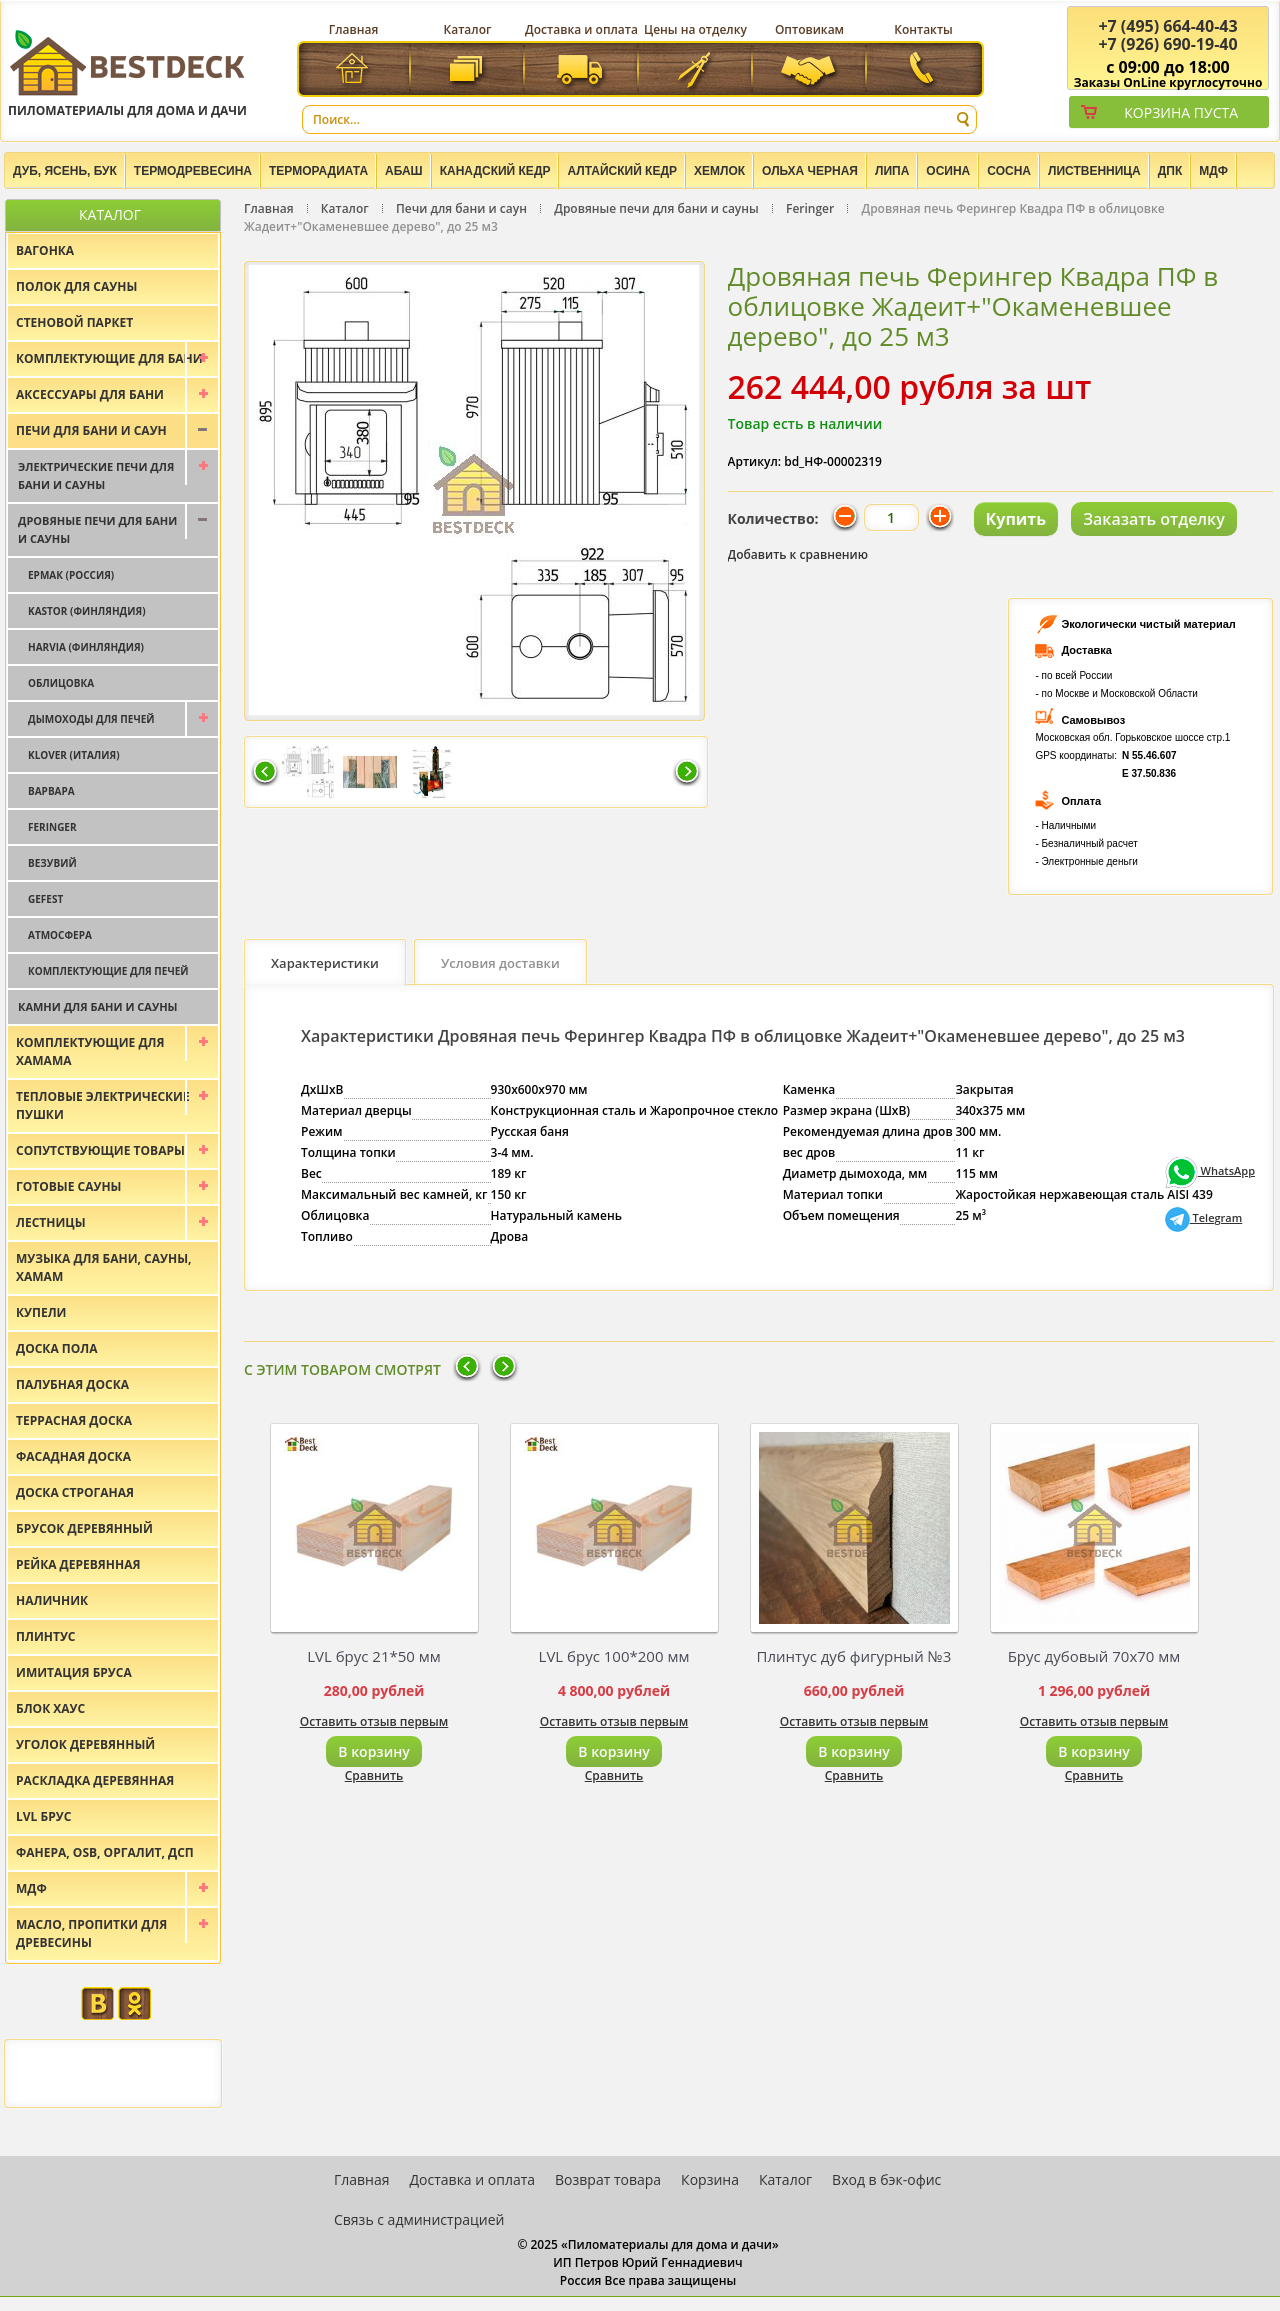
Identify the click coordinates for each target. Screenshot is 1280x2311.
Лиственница (1094, 171)
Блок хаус (50, 1708)
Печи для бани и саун (461, 208)
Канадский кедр (495, 171)
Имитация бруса (74, 1672)
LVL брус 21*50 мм (374, 1656)
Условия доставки (500, 963)
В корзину (373, 1751)
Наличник (52, 1600)
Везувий (52, 863)
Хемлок (719, 171)
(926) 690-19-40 (1167, 44)
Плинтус (46, 1636)
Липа (892, 171)
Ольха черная (810, 171)
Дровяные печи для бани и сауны (656, 208)
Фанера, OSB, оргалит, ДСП (105, 1852)
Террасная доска (74, 1420)
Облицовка (61, 683)
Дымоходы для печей (91, 719)
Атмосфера (60, 935)
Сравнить (374, 1775)
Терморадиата (318, 171)
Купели (41, 1312)
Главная (354, 29)
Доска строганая (75, 1492)
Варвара (51, 791)
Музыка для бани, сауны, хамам (103, 1267)
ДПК (1170, 171)
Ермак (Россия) (71, 575)
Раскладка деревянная (95, 1780)
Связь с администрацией (419, 2219)
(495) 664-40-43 (1167, 26)
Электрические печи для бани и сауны (96, 475)
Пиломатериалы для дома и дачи (127, 72)
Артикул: (755, 461)
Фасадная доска (73, 1456)
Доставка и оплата (581, 29)
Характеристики (325, 963)
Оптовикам (809, 29)
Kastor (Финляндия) (87, 611)
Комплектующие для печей (108, 971)
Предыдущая (265, 773)
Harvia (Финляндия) (86, 647)
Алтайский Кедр (622, 171)
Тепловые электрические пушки (103, 1105)
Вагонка (45, 250)
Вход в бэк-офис (886, 2179)
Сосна (1009, 171)
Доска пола (57, 1348)
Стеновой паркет (74, 322)
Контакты (923, 29)
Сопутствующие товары (100, 1150)
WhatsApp (1210, 1170)
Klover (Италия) (74, 755)
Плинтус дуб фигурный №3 (854, 1656)
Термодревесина (193, 171)
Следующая (687, 773)
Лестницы (51, 1222)
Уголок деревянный (85, 1744)
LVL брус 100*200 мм (614, 1656)
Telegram (1204, 1217)
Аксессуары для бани (90, 394)
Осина (948, 171)
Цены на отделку (695, 29)
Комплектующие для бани (109, 358)
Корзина (710, 2179)
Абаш (404, 171)
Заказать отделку (1154, 519)
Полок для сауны (76, 286)
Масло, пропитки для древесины (91, 1933)
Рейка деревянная (78, 1564)
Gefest (45, 899)
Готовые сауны (69, 1186)
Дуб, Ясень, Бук (65, 171)
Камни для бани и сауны (98, 1006)
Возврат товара (608, 2179)
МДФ (1213, 171)
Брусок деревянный (84, 1528)
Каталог (468, 29)
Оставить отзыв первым (374, 1721)
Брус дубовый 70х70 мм (1094, 1656)
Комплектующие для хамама (90, 1051)
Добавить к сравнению (798, 554)
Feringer (810, 208)
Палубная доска (72, 1384)
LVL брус (43, 1816)
